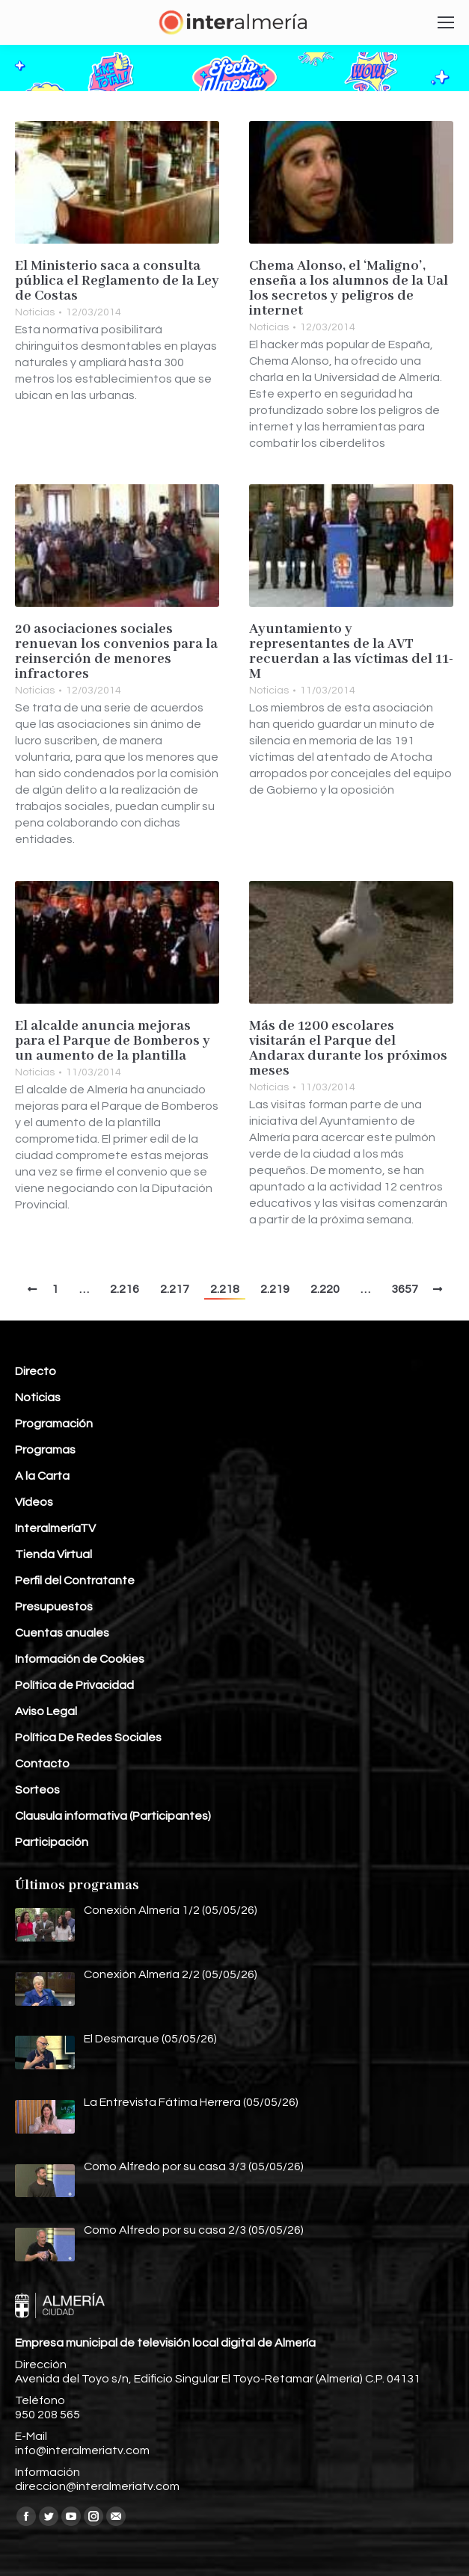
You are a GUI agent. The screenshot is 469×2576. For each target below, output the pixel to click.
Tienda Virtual (53, 1554)
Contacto (42, 1764)
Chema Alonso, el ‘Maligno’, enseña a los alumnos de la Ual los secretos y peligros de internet (348, 288)
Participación (51, 1842)
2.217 (174, 1289)
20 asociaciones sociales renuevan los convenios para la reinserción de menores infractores (116, 652)
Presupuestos (54, 1607)
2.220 (325, 1289)
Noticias (35, 312)
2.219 (274, 1289)
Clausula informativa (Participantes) (113, 1816)
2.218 (224, 1289)
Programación (54, 1424)
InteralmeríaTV (55, 1528)
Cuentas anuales (62, 1633)
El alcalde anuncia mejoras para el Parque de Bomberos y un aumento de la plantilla (112, 1041)
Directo (35, 1371)
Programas (45, 1450)
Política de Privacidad (74, 1685)
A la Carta (42, 1476)
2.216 (124, 1289)
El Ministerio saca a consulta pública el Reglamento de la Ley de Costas (117, 281)
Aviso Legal (46, 1711)
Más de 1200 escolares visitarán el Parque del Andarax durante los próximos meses (348, 1048)
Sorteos (37, 1790)
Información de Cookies (79, 1659)
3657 (404, 1289)
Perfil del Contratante (75, 1581)
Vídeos (34, 1502)
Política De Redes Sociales (88, 1737)
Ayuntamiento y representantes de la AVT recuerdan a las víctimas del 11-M (351, 652)
